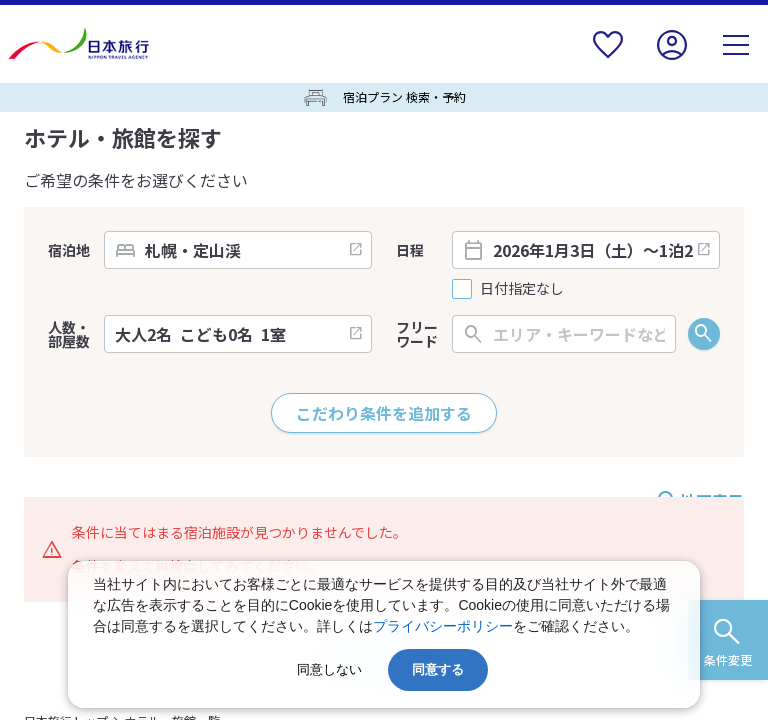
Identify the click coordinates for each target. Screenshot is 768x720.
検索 (704, 334)
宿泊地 (69, 250)
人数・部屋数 (69, 334)
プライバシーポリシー (443, 626)
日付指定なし (522, 288)
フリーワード (417, 334)
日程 (410, 250)
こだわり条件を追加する (384, 413)
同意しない (329, 669)
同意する (438, 669)
